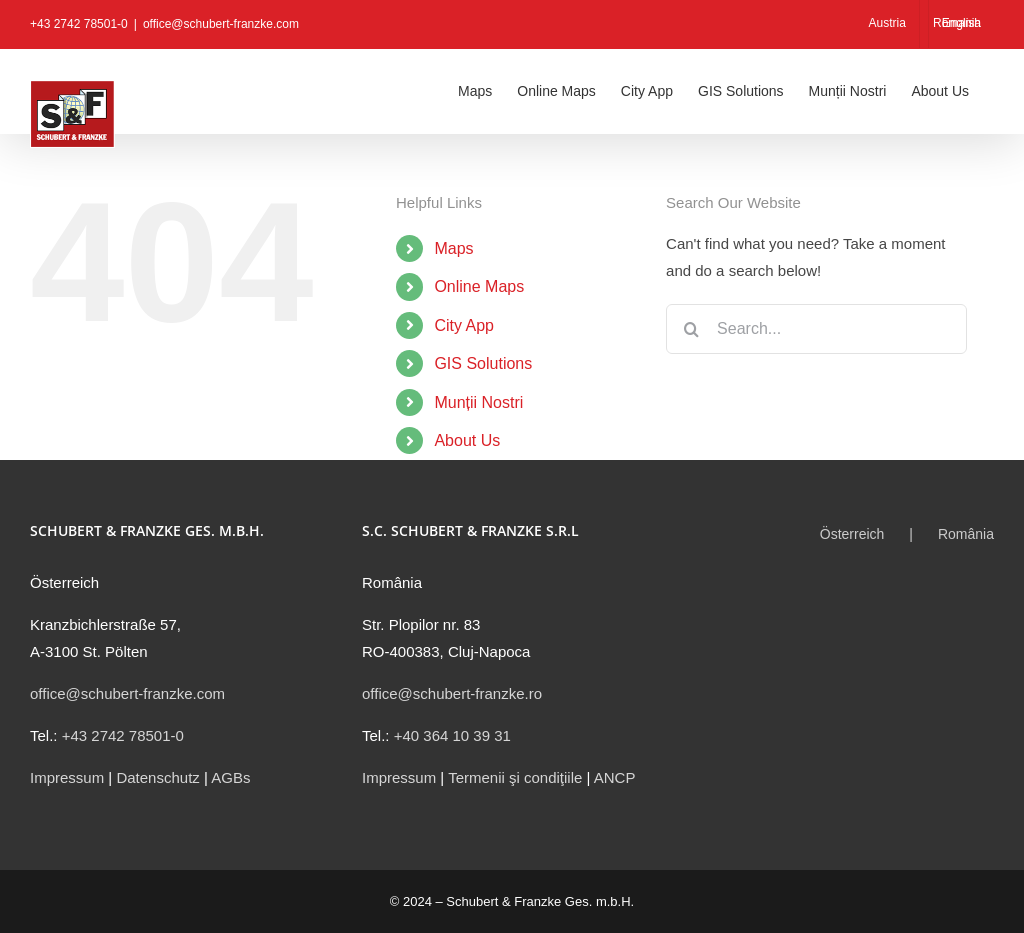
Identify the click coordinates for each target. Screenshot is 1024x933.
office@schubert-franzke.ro (452, 693)
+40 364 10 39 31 (452, 735)
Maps (453, 248)
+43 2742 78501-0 (123, 735)
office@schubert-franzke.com (221, 24)
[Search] (691, 329)
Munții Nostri (478, 402)
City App (464, 325)
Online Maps (479, 286)
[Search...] (816, 329)
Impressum (67, 777)
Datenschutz (157, 777)
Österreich (852, 534)
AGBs (230, 777)
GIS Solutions (483, 363)
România (966, 534)
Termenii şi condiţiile (515, 777)
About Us (467, 440)
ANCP (615, 777)
